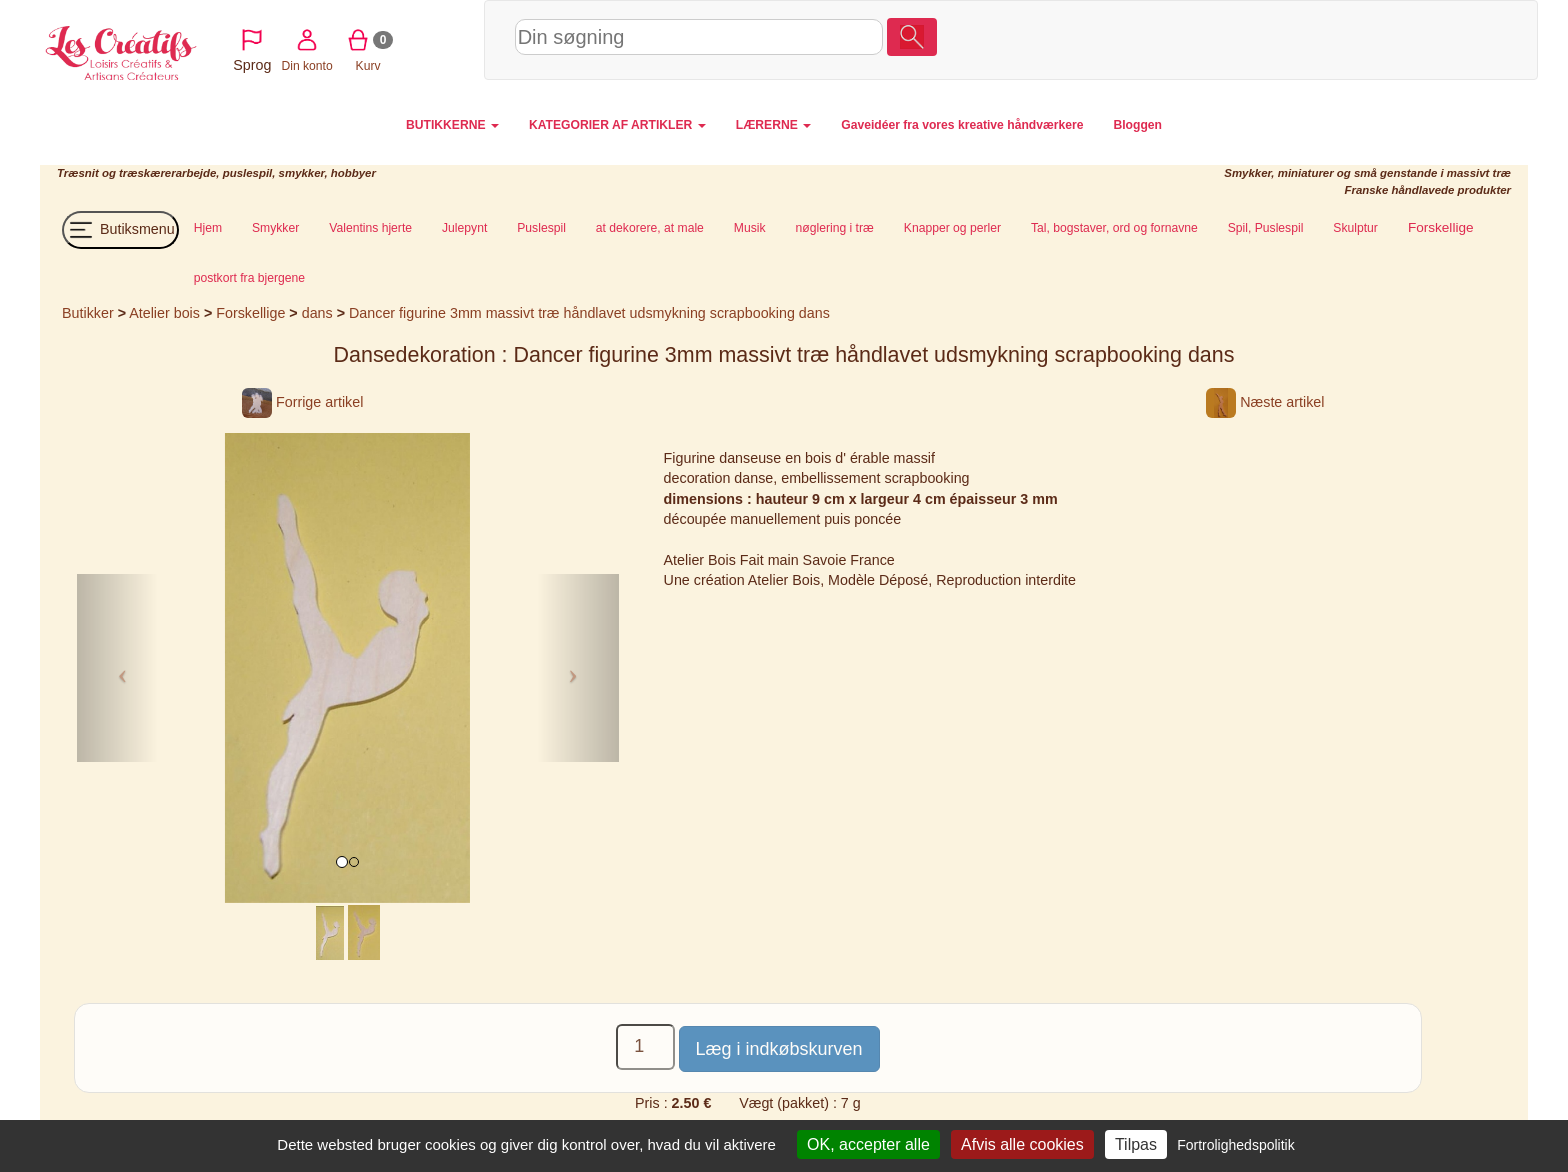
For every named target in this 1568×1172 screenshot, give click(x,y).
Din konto (1301, 39)
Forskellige (252, 313)
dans (317, 313)
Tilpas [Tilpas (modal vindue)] (1136, 1144)
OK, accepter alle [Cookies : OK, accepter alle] (868, 1144)
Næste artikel (1265, 402)
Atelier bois (164, 313)
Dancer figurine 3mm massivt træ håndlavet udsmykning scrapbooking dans (589, 313)
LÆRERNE (773, 125)
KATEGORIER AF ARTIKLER (617, 125)
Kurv (1362, 39)
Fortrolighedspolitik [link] (1236, 1145)
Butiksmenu (120, 230)
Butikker (88, 313)
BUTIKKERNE (452, 125)
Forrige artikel (302, 402)
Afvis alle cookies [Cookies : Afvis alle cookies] (1022, 1144)
